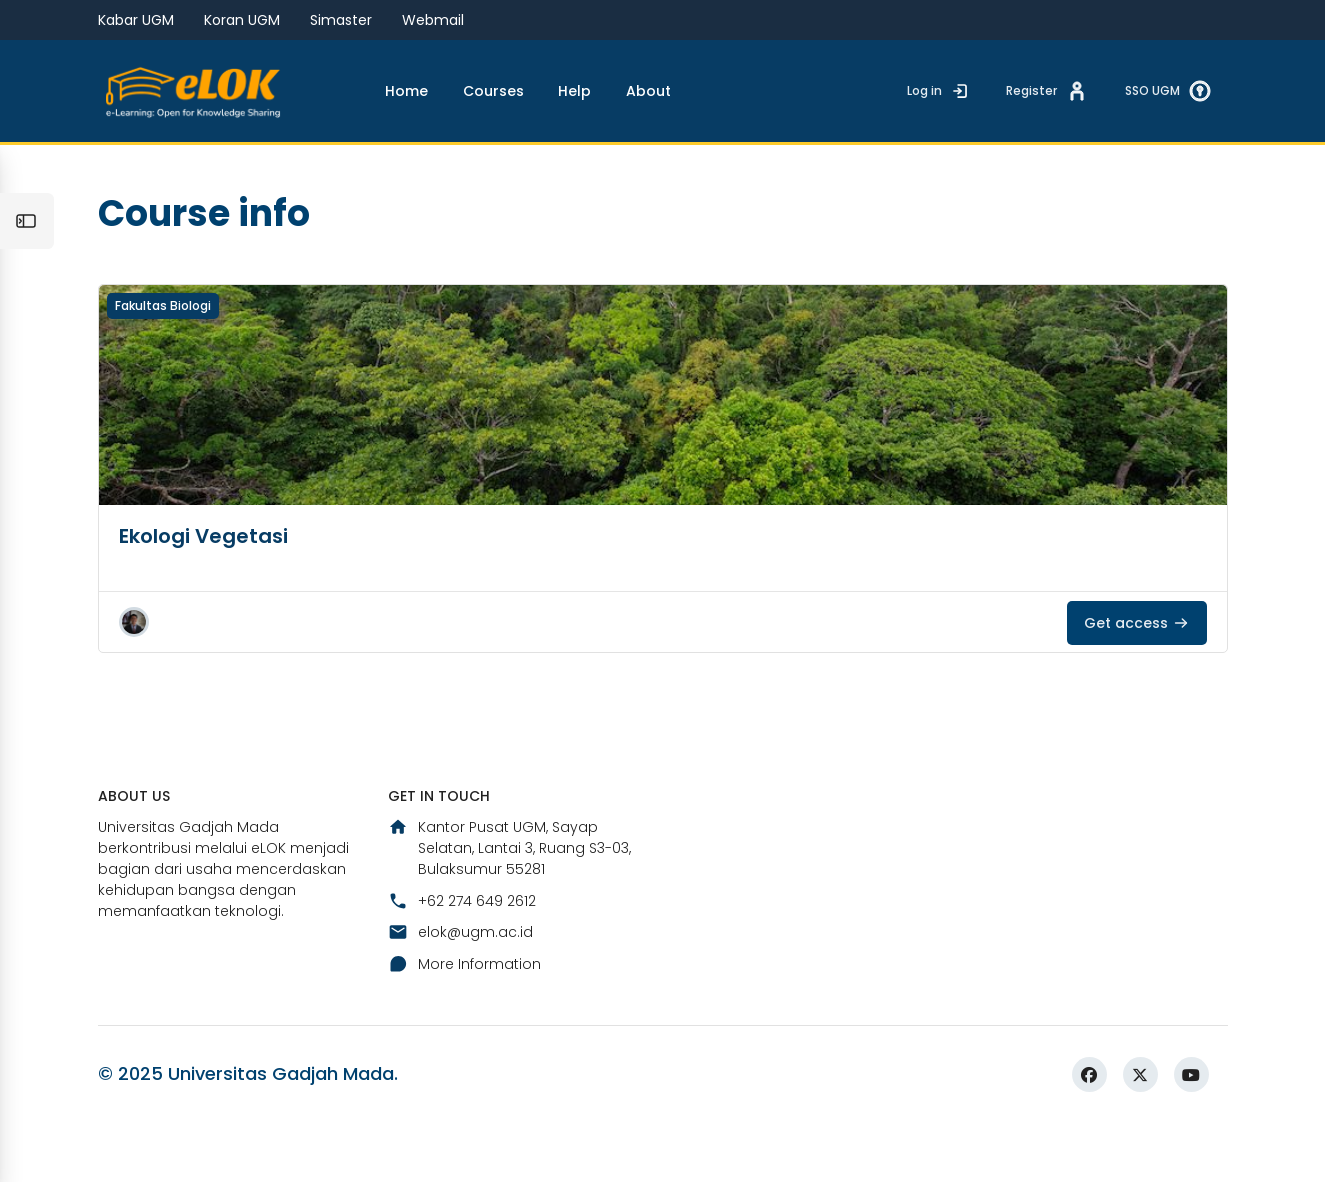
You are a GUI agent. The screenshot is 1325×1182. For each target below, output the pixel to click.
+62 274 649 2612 (462, 955)
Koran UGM (242, 20)
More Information (464, 1017)
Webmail (433, 20)
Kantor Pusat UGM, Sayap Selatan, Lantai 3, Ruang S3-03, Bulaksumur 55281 (509, 902)
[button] (134, 674)
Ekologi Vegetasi (203, 588)
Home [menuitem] (406, 91)
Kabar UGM (136, 20)
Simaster (341, 20)
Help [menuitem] (574, 91)
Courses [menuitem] (493, 91)
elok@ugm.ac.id (460, 986)
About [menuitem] (648, 91)
